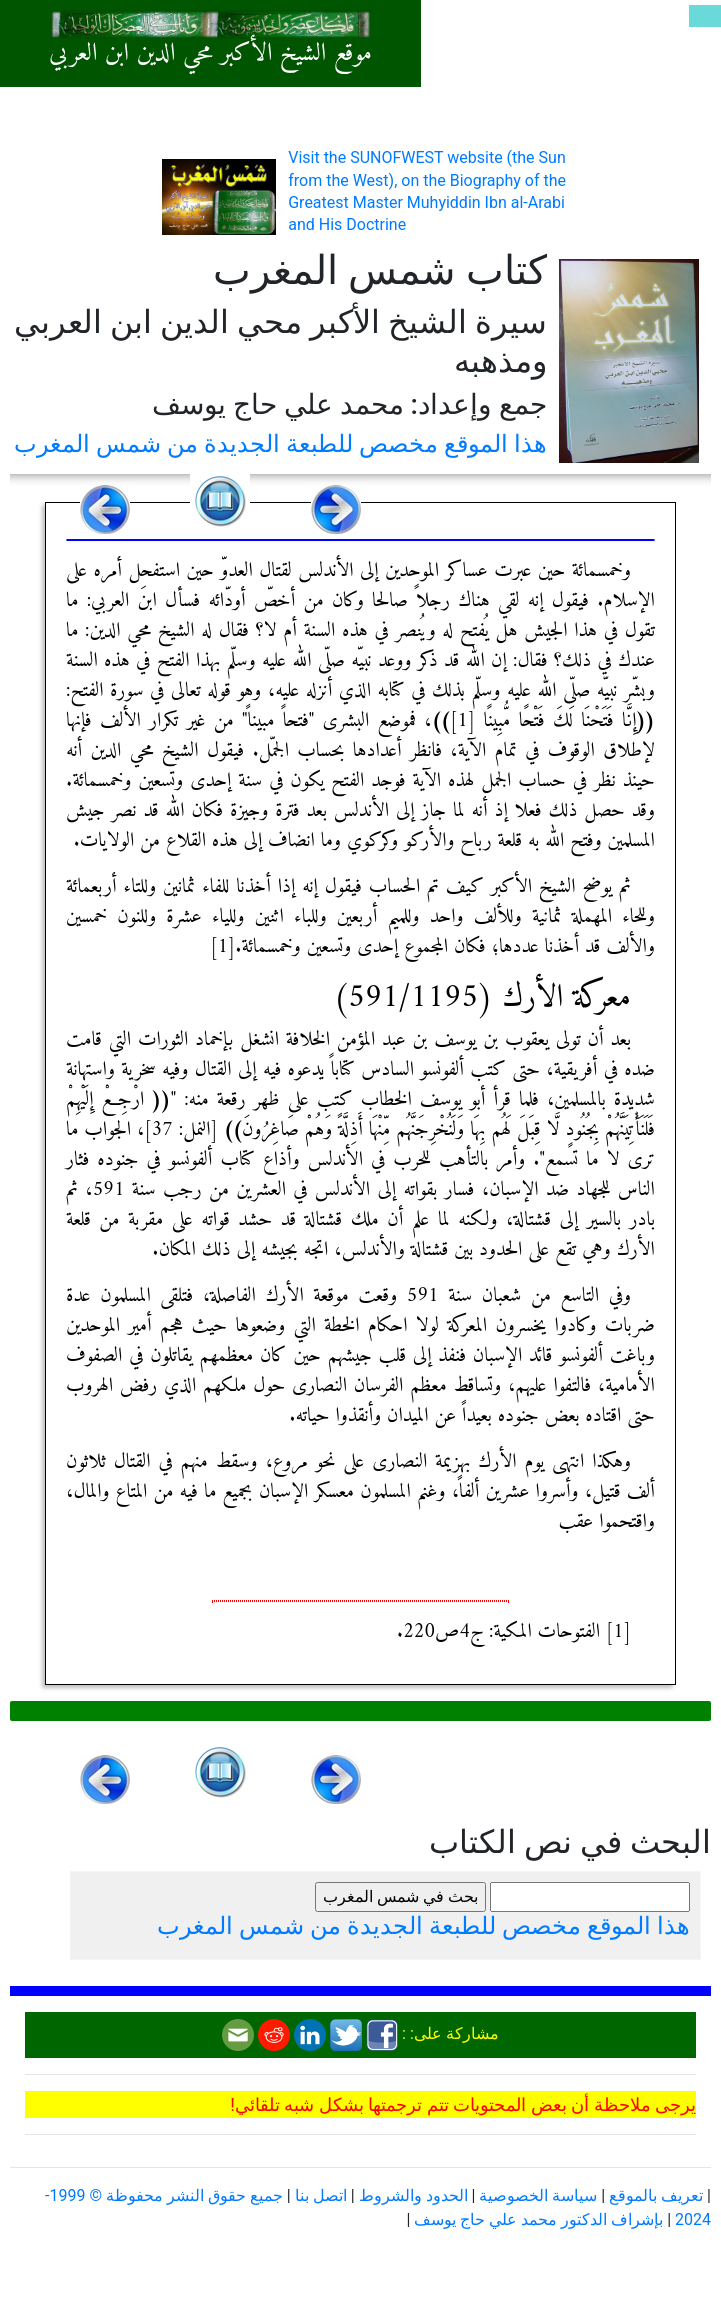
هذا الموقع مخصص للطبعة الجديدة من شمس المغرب (280, 444)
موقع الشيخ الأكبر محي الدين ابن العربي (210, 54)
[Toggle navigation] (705, 16)
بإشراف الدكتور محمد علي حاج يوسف (538, 2219)
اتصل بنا (321, 2195)
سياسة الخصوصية (538, 2195)
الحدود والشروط (413, 2195)
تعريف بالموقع (656, 2195)
